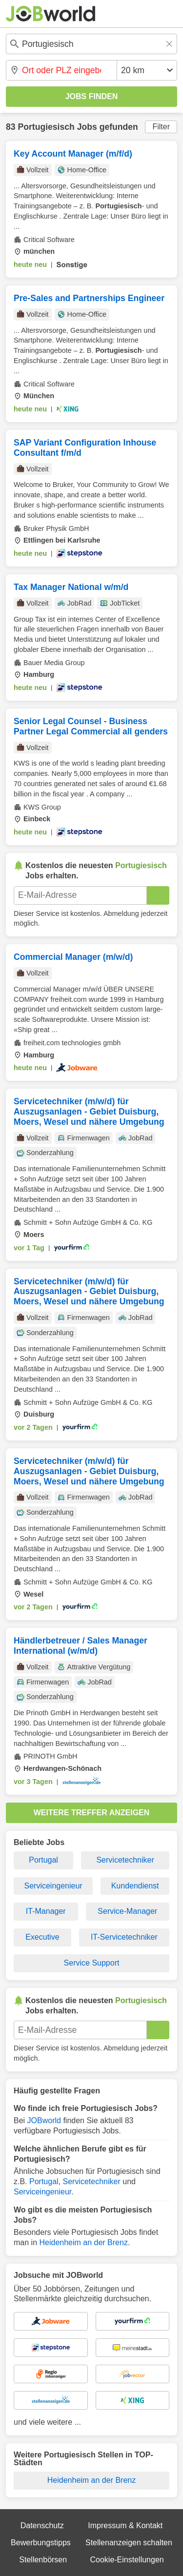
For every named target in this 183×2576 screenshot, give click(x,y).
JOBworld (44, 2120)
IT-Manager (46, 1911)
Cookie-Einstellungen (126, 2560)
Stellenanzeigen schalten (128, 2542)
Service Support (92, 1963)
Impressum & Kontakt (125, 2525)
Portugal (43, 1860)
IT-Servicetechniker (124, 1937)
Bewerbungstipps (41, 2542)
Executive (42, 1937)
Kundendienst (135, 1886)
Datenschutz (42, 2525)
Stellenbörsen (43, 2560)
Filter (161, 126)
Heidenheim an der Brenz (83, 2242)
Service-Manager (127, 1911)
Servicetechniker (125, 1860)
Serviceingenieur (53, 1886)
